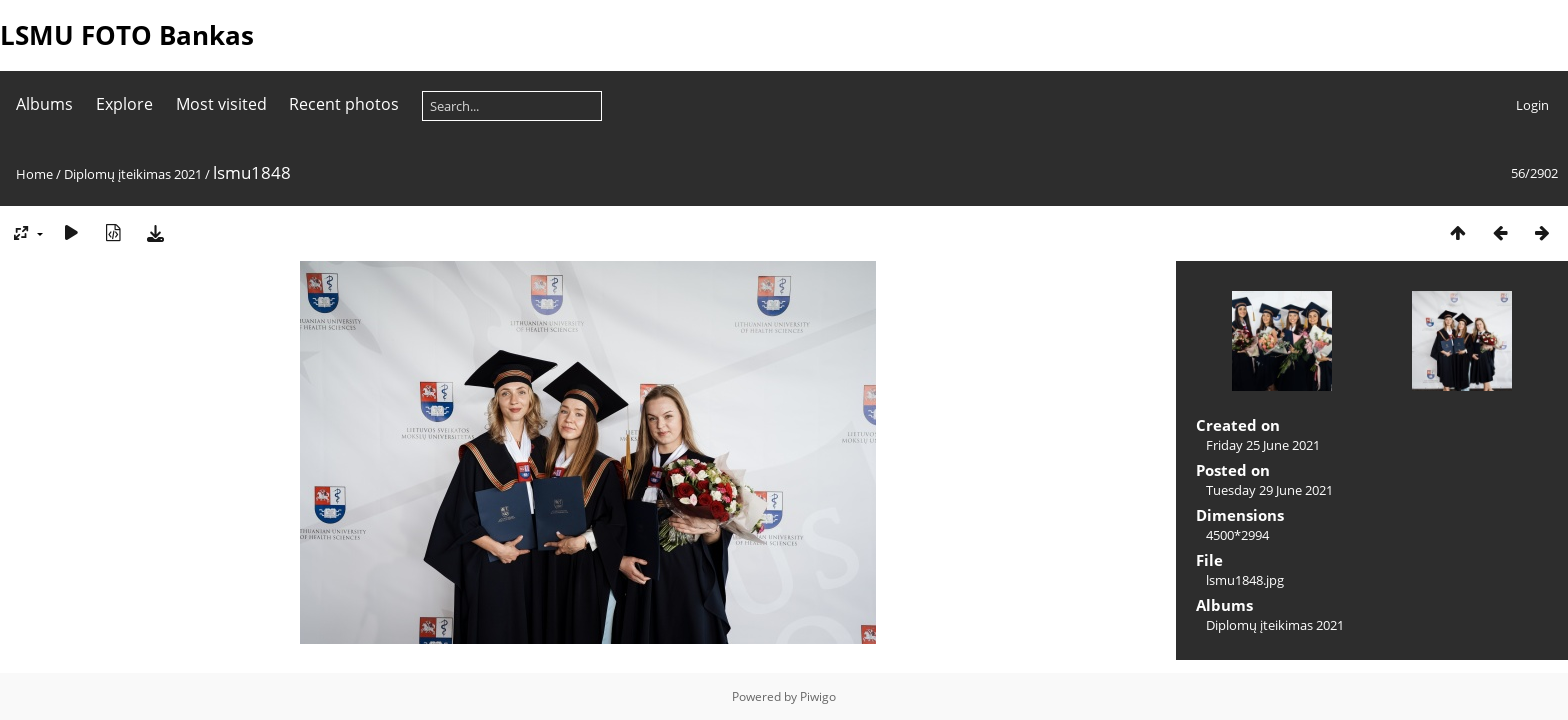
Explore (124, 104)
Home (34, 174)
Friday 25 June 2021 (1263, 445)
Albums (44, 104)
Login (1532, 105)
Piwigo (818, 696)
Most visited (221, 104)
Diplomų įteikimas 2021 (133, 174)
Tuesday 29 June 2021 (1269, 490)
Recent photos (344, 104)
